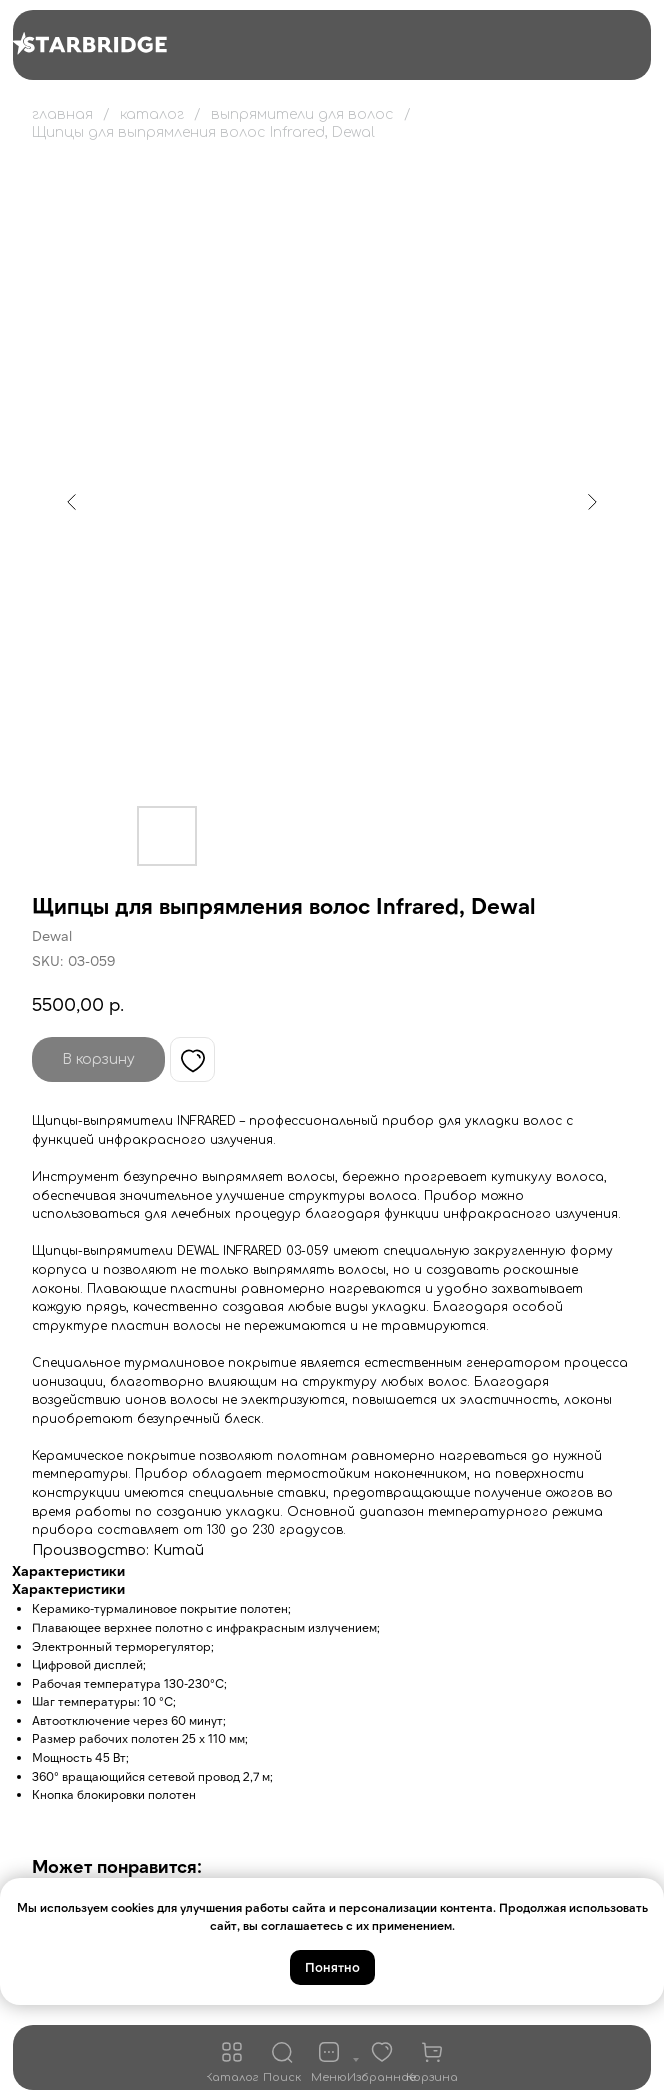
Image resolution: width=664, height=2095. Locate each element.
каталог (152, 114)
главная (62, 114)
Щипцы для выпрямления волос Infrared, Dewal (203, 132)
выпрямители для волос (302, 114)
